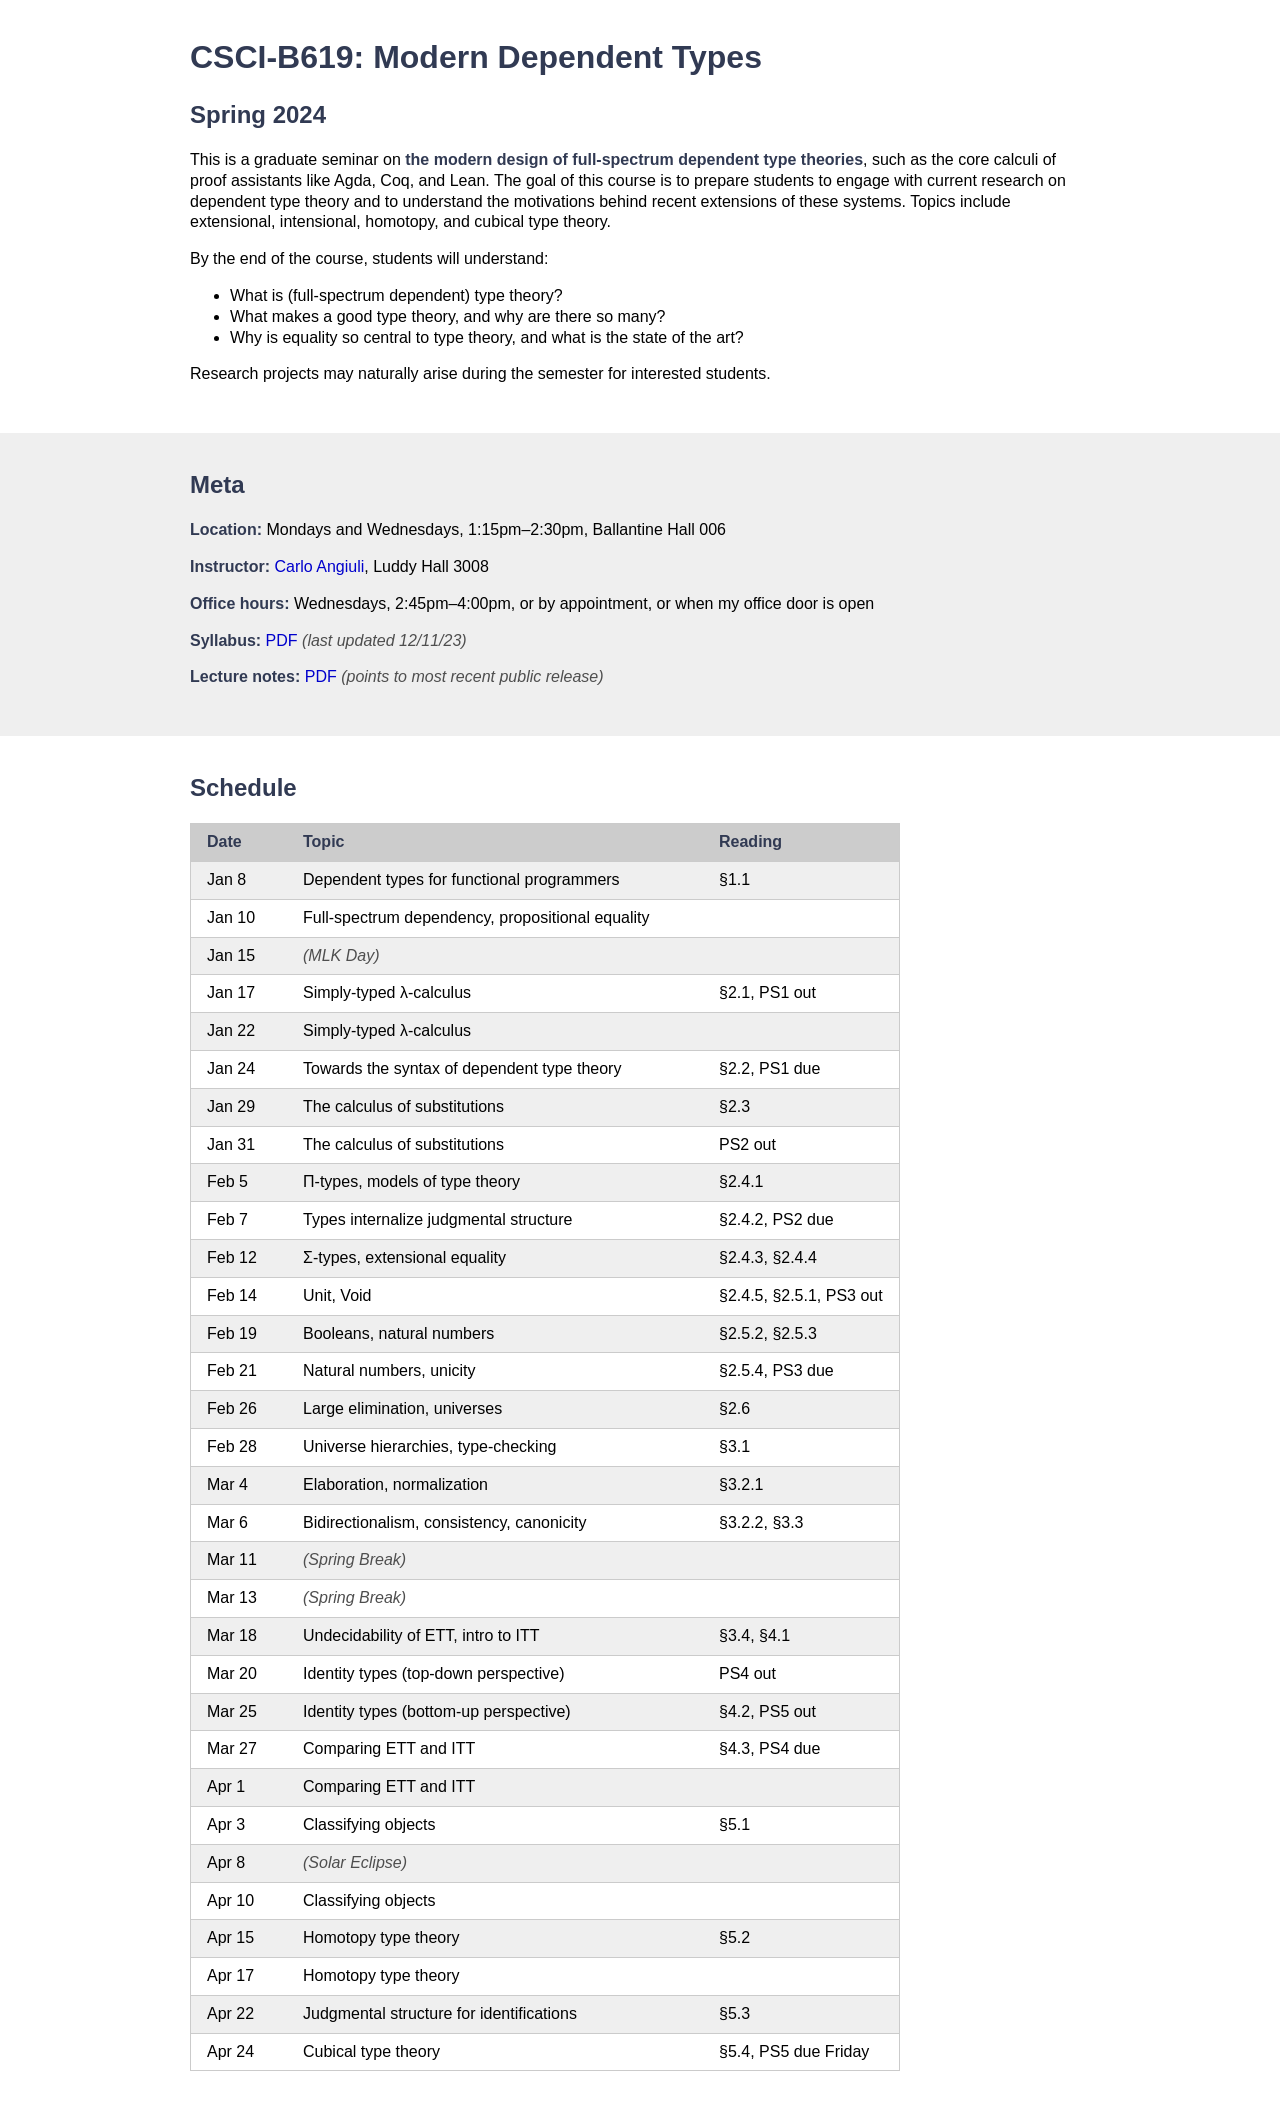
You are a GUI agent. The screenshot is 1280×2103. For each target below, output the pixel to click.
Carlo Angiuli (319, 566)
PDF (282, 640)
